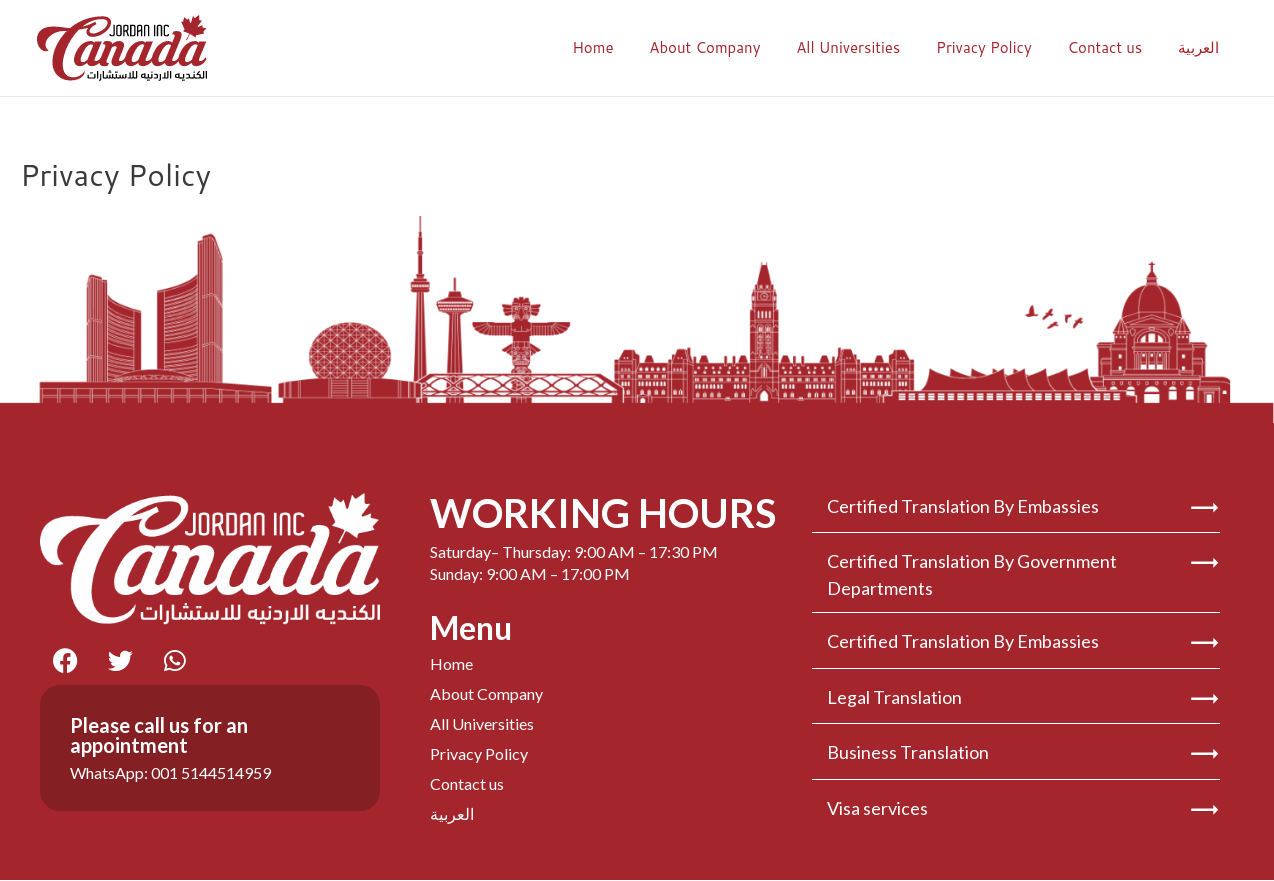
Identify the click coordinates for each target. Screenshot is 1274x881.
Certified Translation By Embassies (963, 506)
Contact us (1113, 47)
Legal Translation (894, 696)
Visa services (877, 808)
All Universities (869, 47)
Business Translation (908, 752)
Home (624, 47)
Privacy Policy (999, 47)
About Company (730, 47)
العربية (1201, 47)
